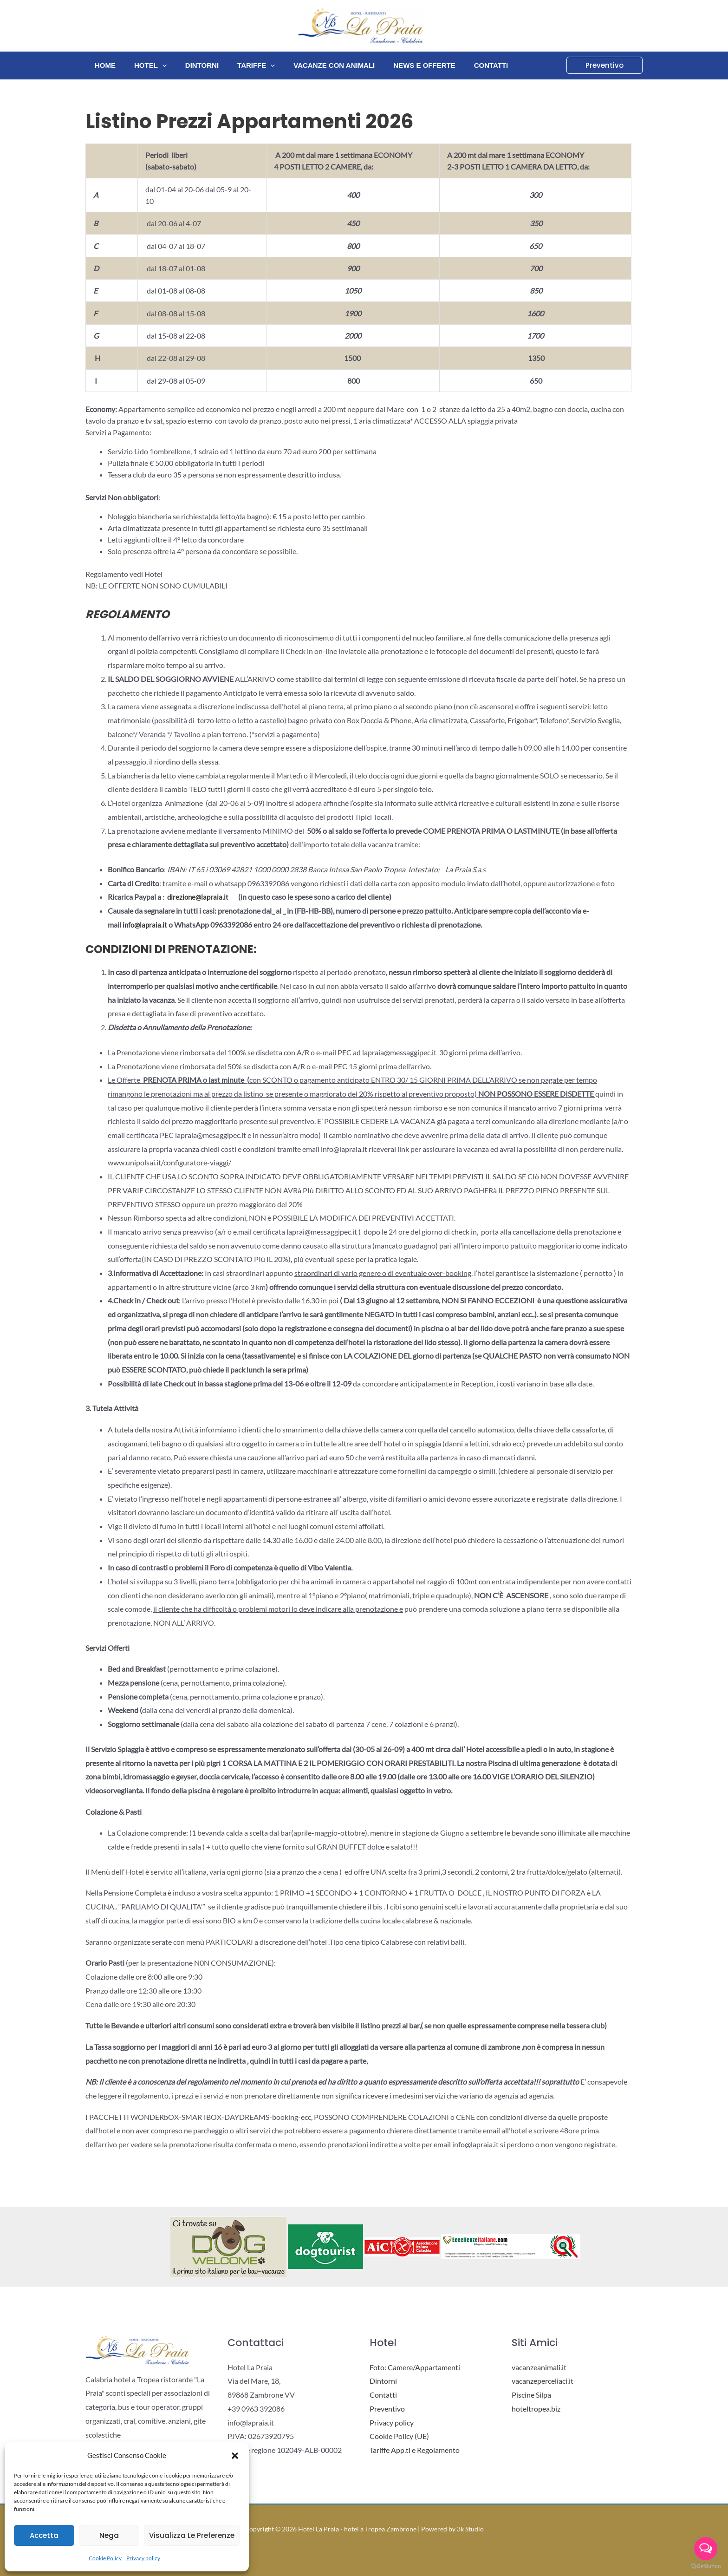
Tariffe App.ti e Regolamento (415, 2449)
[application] (155, 65)
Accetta (44, 2535)
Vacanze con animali (313, 65)
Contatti (461, 65)
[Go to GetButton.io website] (706, 2566)
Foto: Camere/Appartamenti (415, 2367)
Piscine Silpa (531, 2394)
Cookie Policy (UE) (399, 2436)
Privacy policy (143, 2558)
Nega (109, 2535)
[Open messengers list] (705, 2548)
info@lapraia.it (146, 924)
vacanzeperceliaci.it (542, 2380)
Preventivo (387, 2408)
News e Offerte (398, 65)
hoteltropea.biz (536, 2408)
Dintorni (190, 65)
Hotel (143, 65)
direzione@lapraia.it (199, 896)
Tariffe (240, 65)
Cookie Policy (105, 2558)
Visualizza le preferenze (191, 2535)
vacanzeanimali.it (539, 2367)
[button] (235, 2455)
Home (102, 65)
